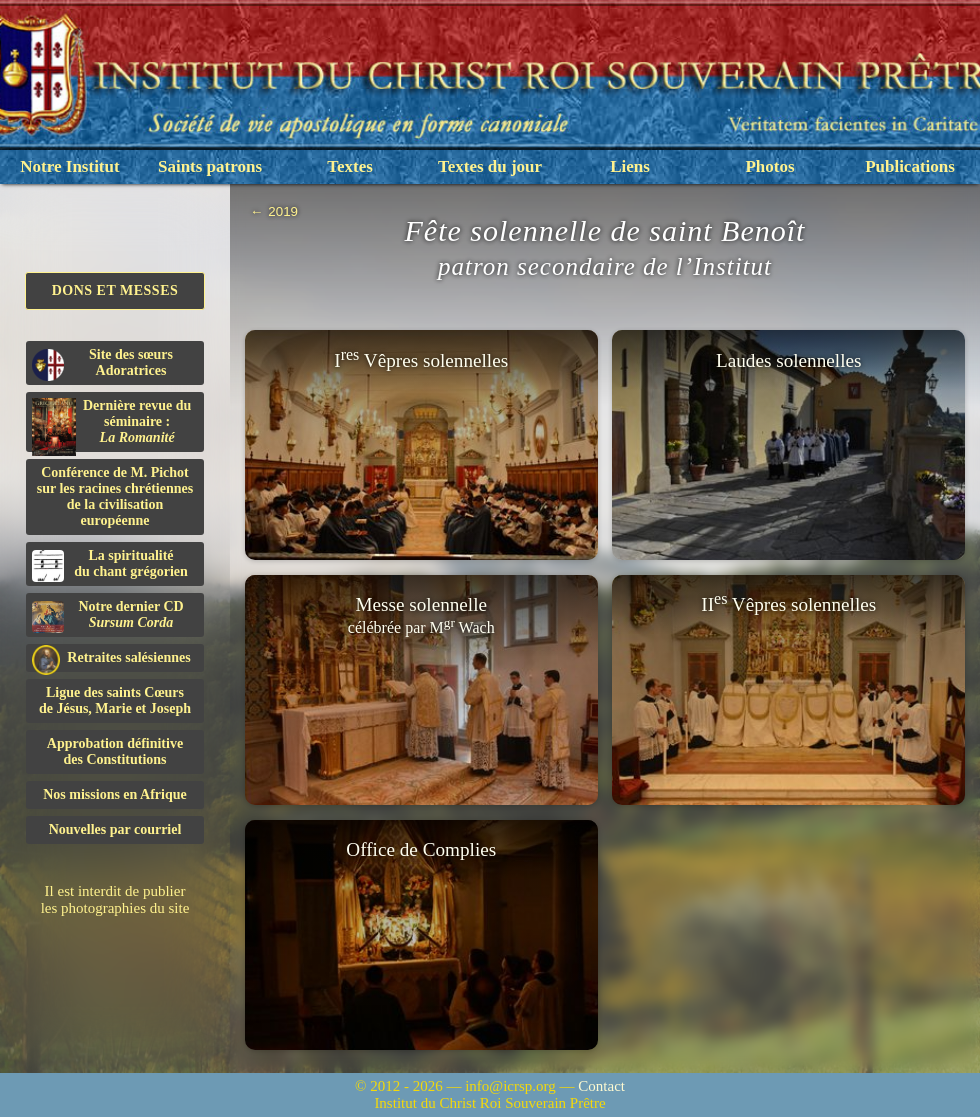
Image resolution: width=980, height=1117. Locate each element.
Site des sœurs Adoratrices (102, 364)
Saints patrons (210, 166)
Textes (350, 166)
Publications (910, 166)
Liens (630, 166)
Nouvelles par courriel (115, 829)
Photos (769, 166)
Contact (601, 1086)
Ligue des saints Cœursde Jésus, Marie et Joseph (115, 700)
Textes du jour (490, 166)
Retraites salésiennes (111, 658)
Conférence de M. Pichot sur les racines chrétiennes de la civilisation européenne (115, 496)
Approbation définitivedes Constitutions (115, 751)
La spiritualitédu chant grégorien (110, 565)
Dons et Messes (115, 290)
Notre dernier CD (108, 616)
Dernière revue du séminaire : (111, 425)
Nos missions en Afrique (115, 794)
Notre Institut (69, 166)
